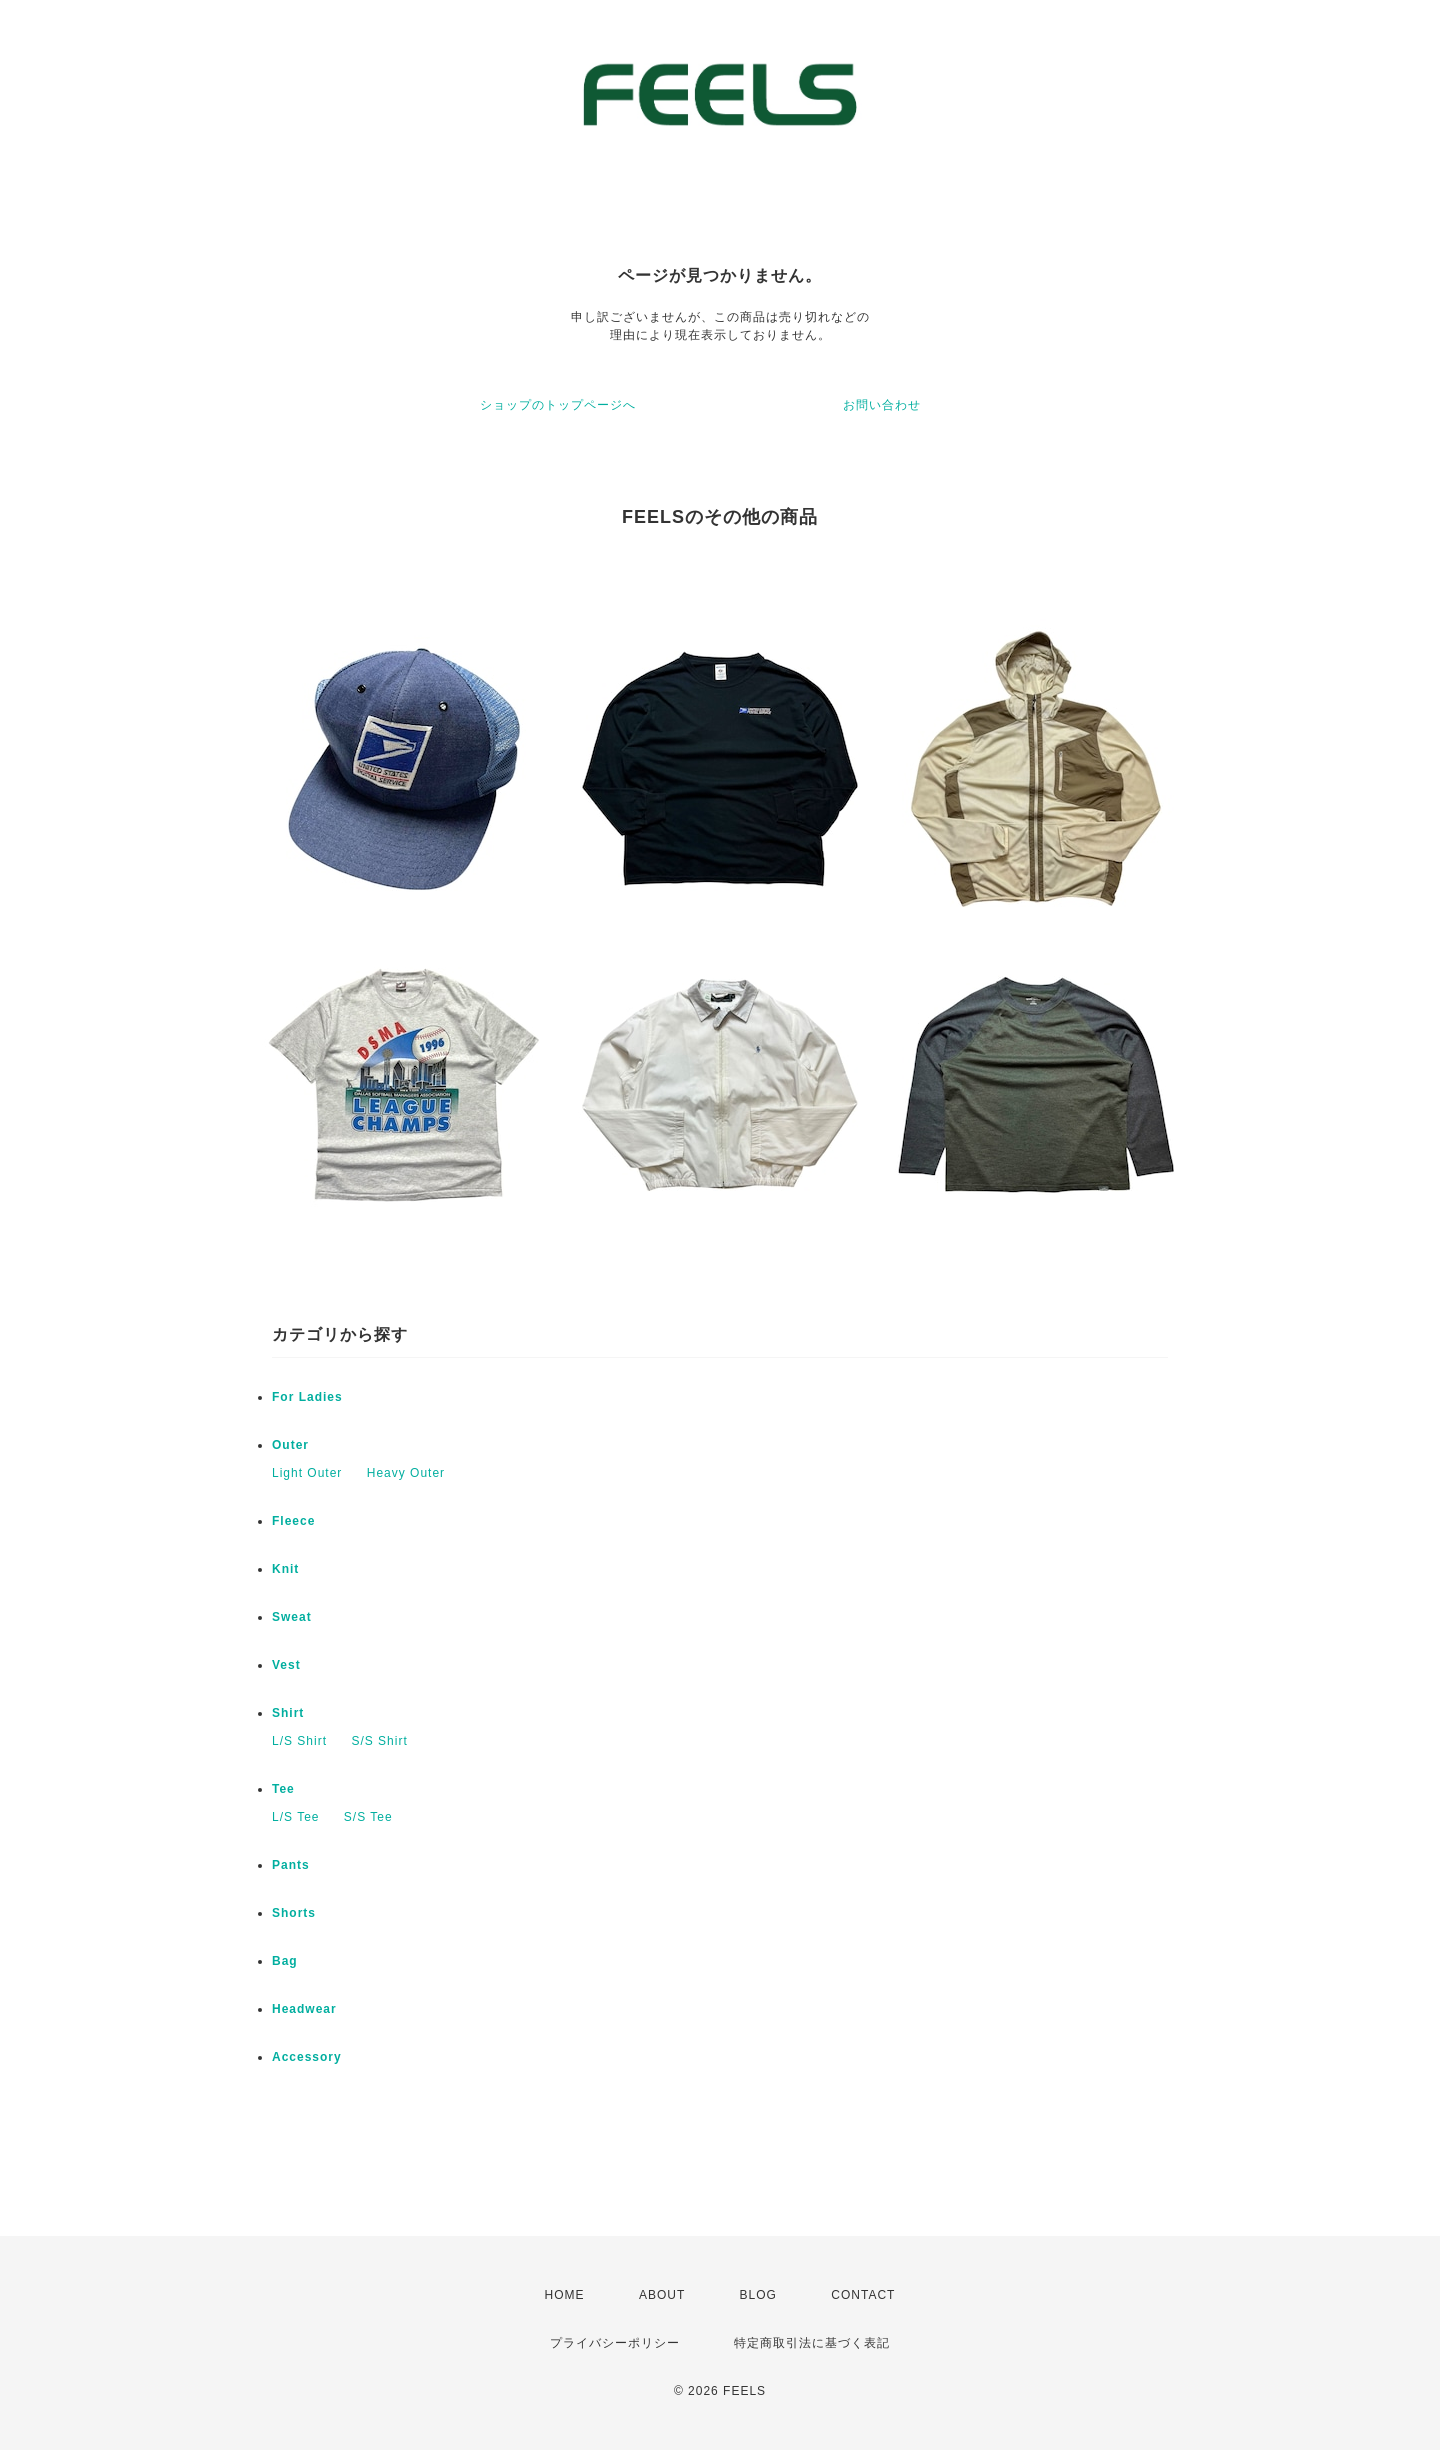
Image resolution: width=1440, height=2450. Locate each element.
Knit (285, 1569)
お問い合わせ (882, 405)
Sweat (292, 1617)
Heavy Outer (406, 1473)
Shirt (288, 1713)
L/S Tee (295, 1817)
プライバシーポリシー (615, 2343)
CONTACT (863, 2295)
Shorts (294, 1913)
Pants (291, 1865)
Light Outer (307, 1473)
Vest (286, 1665)
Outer (290, 1445)
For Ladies (307, 1397)
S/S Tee (368, 1817)
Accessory (307, 2057)
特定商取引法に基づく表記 (812, 2343)
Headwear (304, 2009)
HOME (565, 2295)
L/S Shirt (299, 1741)
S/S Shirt (379, 1741)
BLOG (758, 2295)
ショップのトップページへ (558, 405)
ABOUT (662, 2295)
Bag (285, 1961)
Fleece (293, 1521)
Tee (283, 1789)
